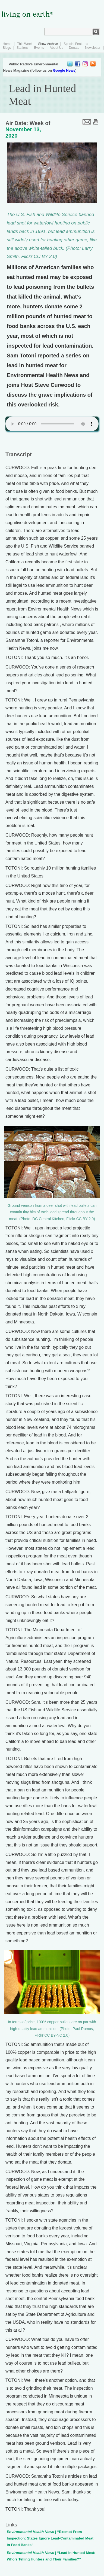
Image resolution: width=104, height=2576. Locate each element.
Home (7, 44)
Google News (64, 70)
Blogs (7, 48)
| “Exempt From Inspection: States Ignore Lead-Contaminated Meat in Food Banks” (50, 2538)
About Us (56, 48)
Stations (22, 48)
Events (39, 48)
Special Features (76, 44)
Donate (74, 48)
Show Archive (48, 44)
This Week (24, 44)
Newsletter (92, 48)
